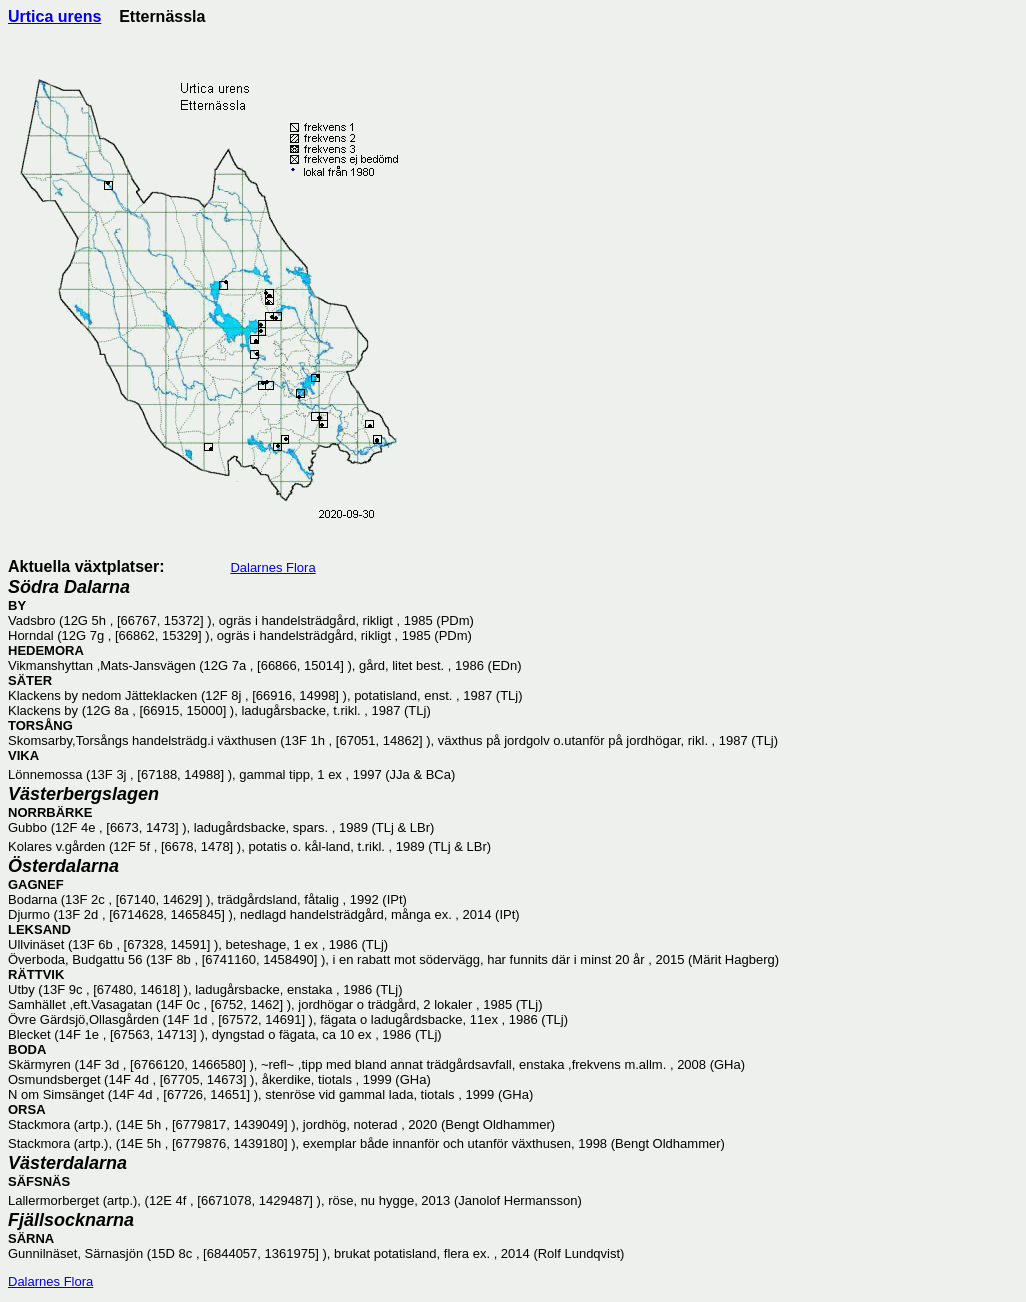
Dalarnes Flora (272, 567)
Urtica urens (54, 16)
